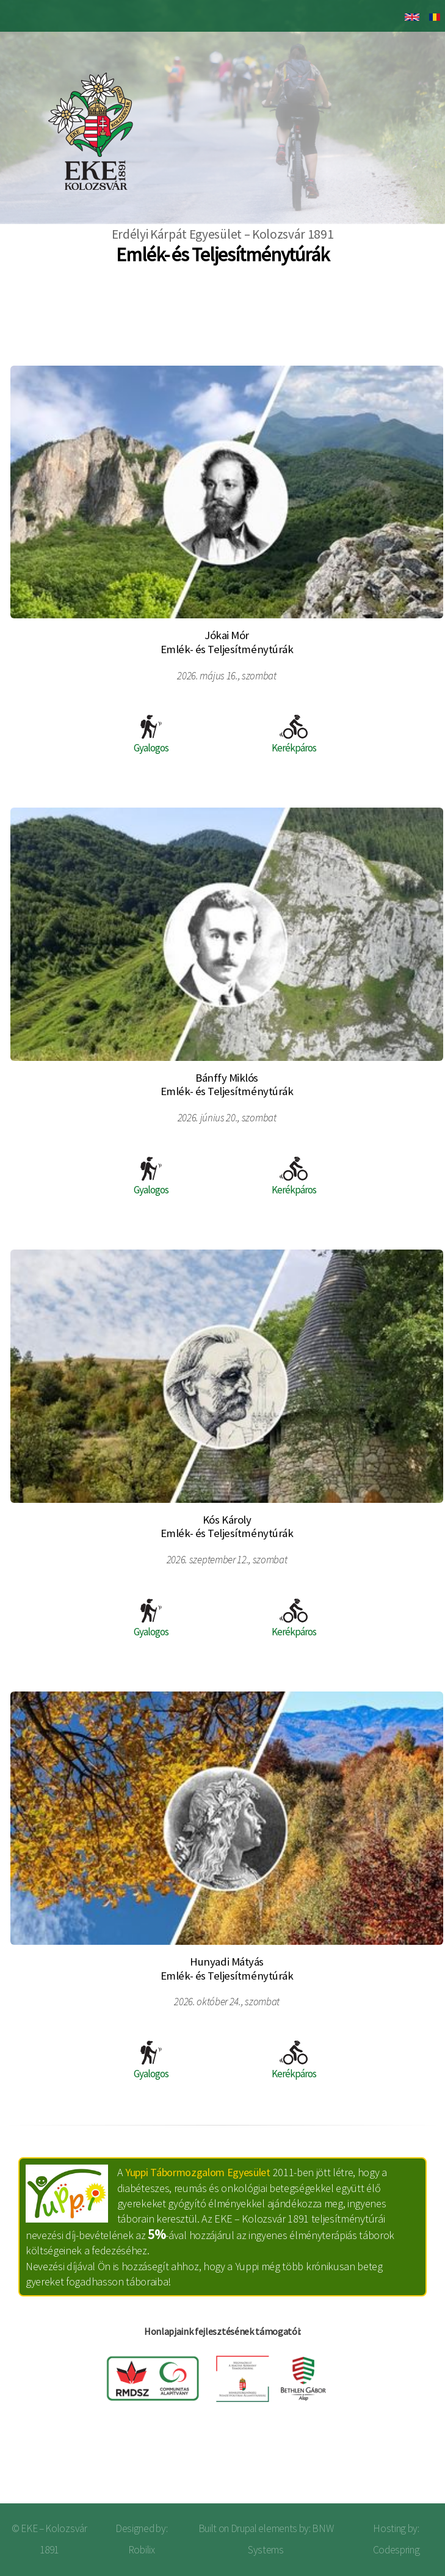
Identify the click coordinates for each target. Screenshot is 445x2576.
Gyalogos (151, 734)
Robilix (141, 2549)
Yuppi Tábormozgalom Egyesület (197, 2172)
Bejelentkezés (395, 2464)
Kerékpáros (294, 734)
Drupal (244, 2528)
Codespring (396, 2549)
